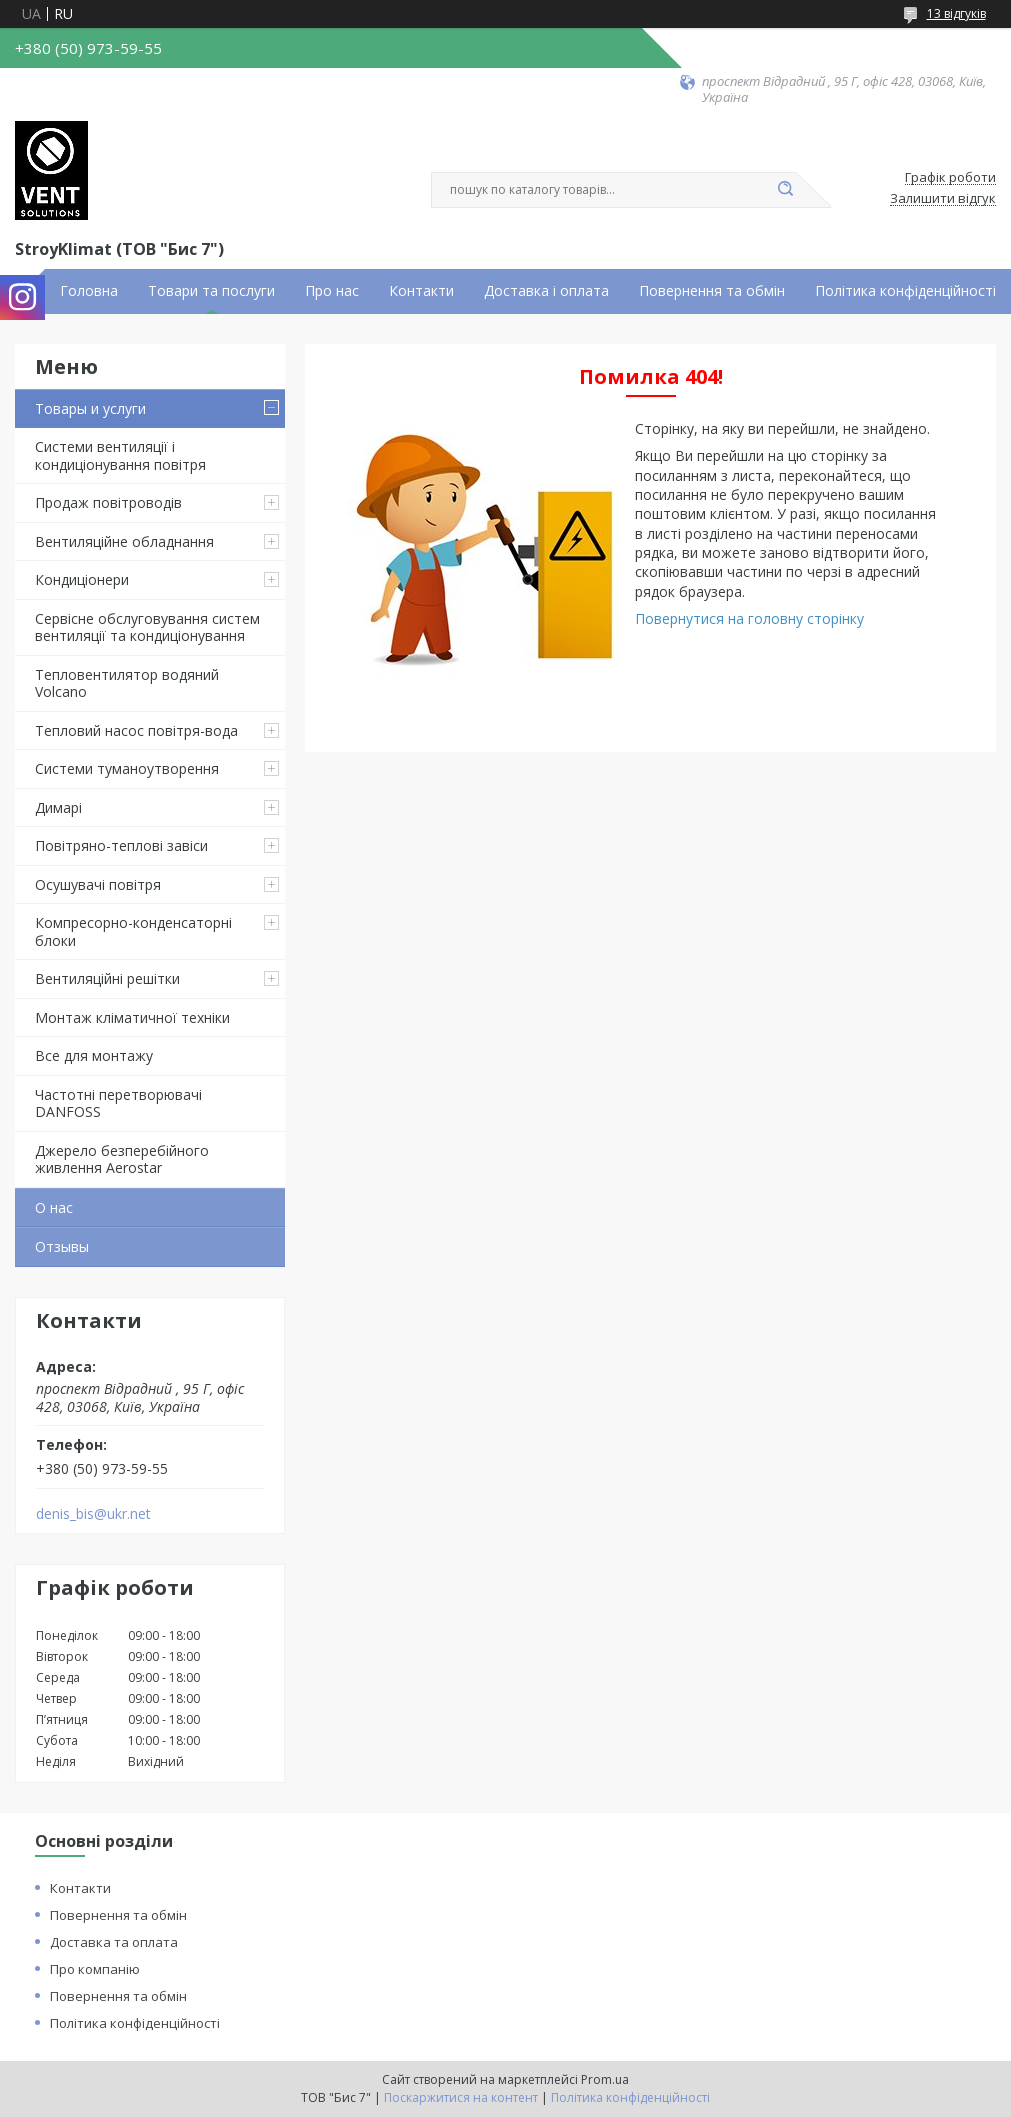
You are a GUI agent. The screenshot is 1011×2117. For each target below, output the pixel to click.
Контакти (421, 291)
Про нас (332, 291)
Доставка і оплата (546, 291)
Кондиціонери (82, 579)
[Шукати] (786, 190)
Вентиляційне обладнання (124, 541)
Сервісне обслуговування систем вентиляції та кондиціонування (147, 627)
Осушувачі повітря (98, 884)
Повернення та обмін (712, 291)
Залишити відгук (943, 199)
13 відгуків (956, 13)
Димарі (58, 807)
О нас (54, 1207)
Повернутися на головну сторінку (749, 618)
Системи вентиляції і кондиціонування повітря (120, 455)
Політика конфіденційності (905, 291)
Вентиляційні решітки (107, 978)
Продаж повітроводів (108, 502)
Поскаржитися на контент (461, 2097)
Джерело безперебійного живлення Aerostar (122, 1159)
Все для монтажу (94, 1055)
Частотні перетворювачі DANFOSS (118, 1103)
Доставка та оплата (114, 1942)
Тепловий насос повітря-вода (136, 730)
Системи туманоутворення (127, 768)
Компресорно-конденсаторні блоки (133, 931)
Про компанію (95, 1969)
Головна (89, 291)
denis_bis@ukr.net (93, 1514)
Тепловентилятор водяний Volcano (127, 683)
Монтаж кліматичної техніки (132, 1017)
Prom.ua (605, 2079)
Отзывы (62, 1246)
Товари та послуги (211, 291)
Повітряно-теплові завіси (121, 845)
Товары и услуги (90, 408)
